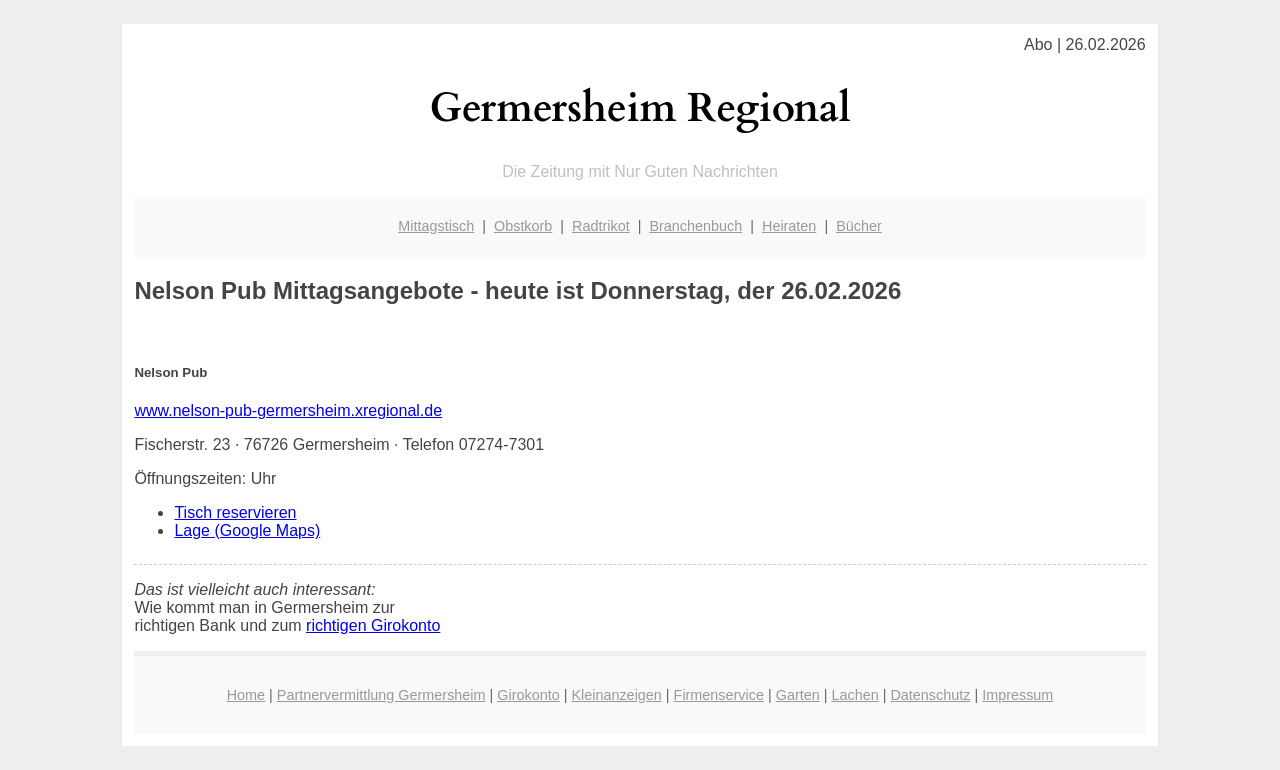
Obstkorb (523, 226)
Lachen (854, 695)
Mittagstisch (436, 226)
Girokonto (528, 695)
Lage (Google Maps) (247, 530)
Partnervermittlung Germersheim (381, 695)
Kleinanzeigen (616, 695)
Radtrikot (601, 226)
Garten (798, 695)
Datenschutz (930, 695)
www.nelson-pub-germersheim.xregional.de (288, 410)
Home (246, 695)
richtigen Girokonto (373, 625)
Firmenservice (719, 695)
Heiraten (789, 226)
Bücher (859, 226)
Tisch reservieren (235, 512)
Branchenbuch (695, 226)
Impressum (1017, 695)
